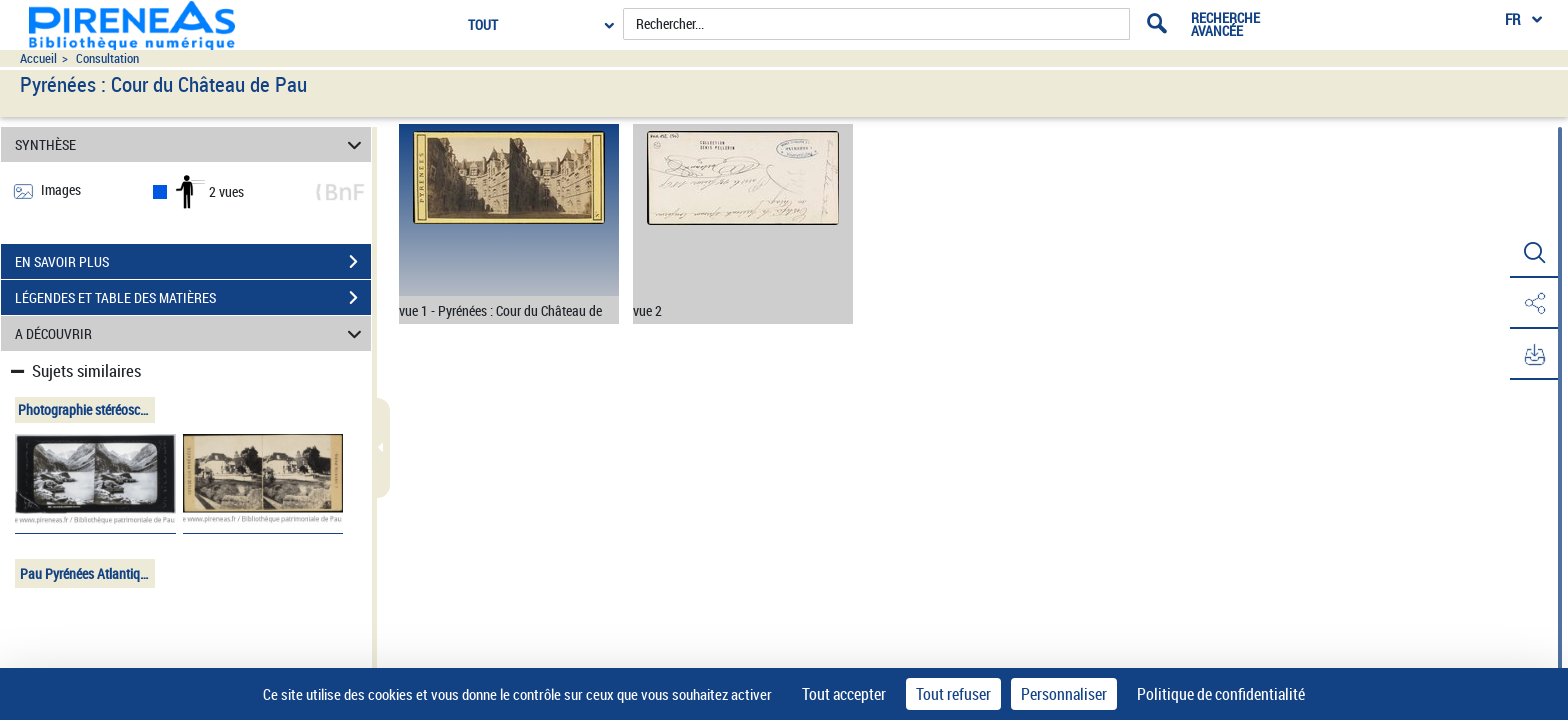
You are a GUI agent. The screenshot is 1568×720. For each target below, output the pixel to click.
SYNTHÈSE (191, 144)
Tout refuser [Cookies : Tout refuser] (953, 694)
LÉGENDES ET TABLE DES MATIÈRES (193, 298)
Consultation (107, 58)
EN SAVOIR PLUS (193, 262)
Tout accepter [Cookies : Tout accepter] (844, 694)
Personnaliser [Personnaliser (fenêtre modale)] (1064, 694)
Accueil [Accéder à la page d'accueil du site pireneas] (38, 58)
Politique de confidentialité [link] (1221, 694)
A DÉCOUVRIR (191, 333)
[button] (1533, 253)
